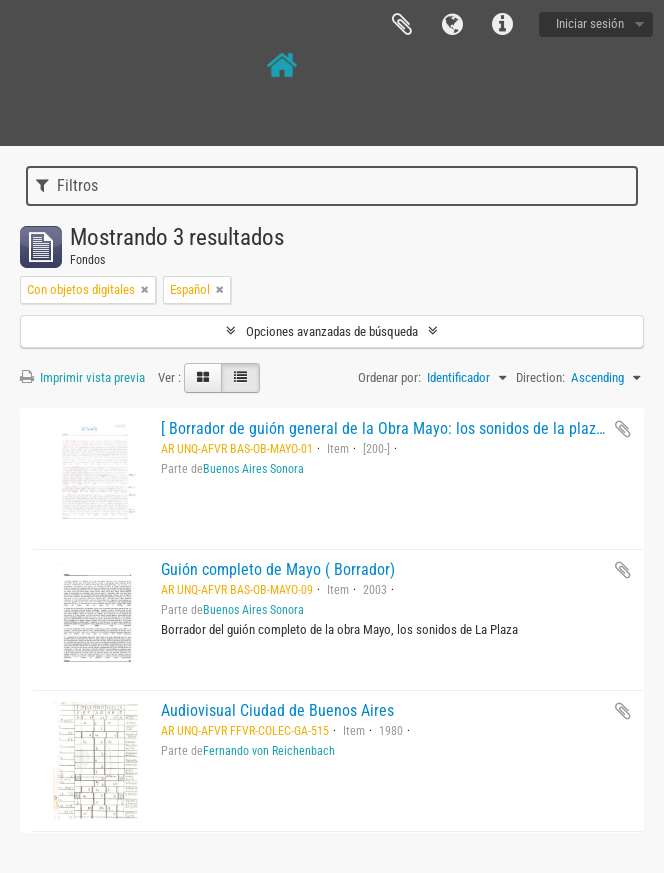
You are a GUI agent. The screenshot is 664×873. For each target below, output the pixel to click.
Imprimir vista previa (82, 377)
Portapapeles (402, 25)
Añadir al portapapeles (623, 429)
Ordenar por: (389, 377)
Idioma (452, 25)
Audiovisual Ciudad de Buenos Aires (277, 710)
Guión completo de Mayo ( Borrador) (278, 569)
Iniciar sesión (590, 23)
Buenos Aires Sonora (253, 469)
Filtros (67, 185)
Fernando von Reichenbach (269, 751)
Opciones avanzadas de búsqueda (332, 331)
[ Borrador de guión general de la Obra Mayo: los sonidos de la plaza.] (386, 428)
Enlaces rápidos (502, 25)
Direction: (540, 377)
